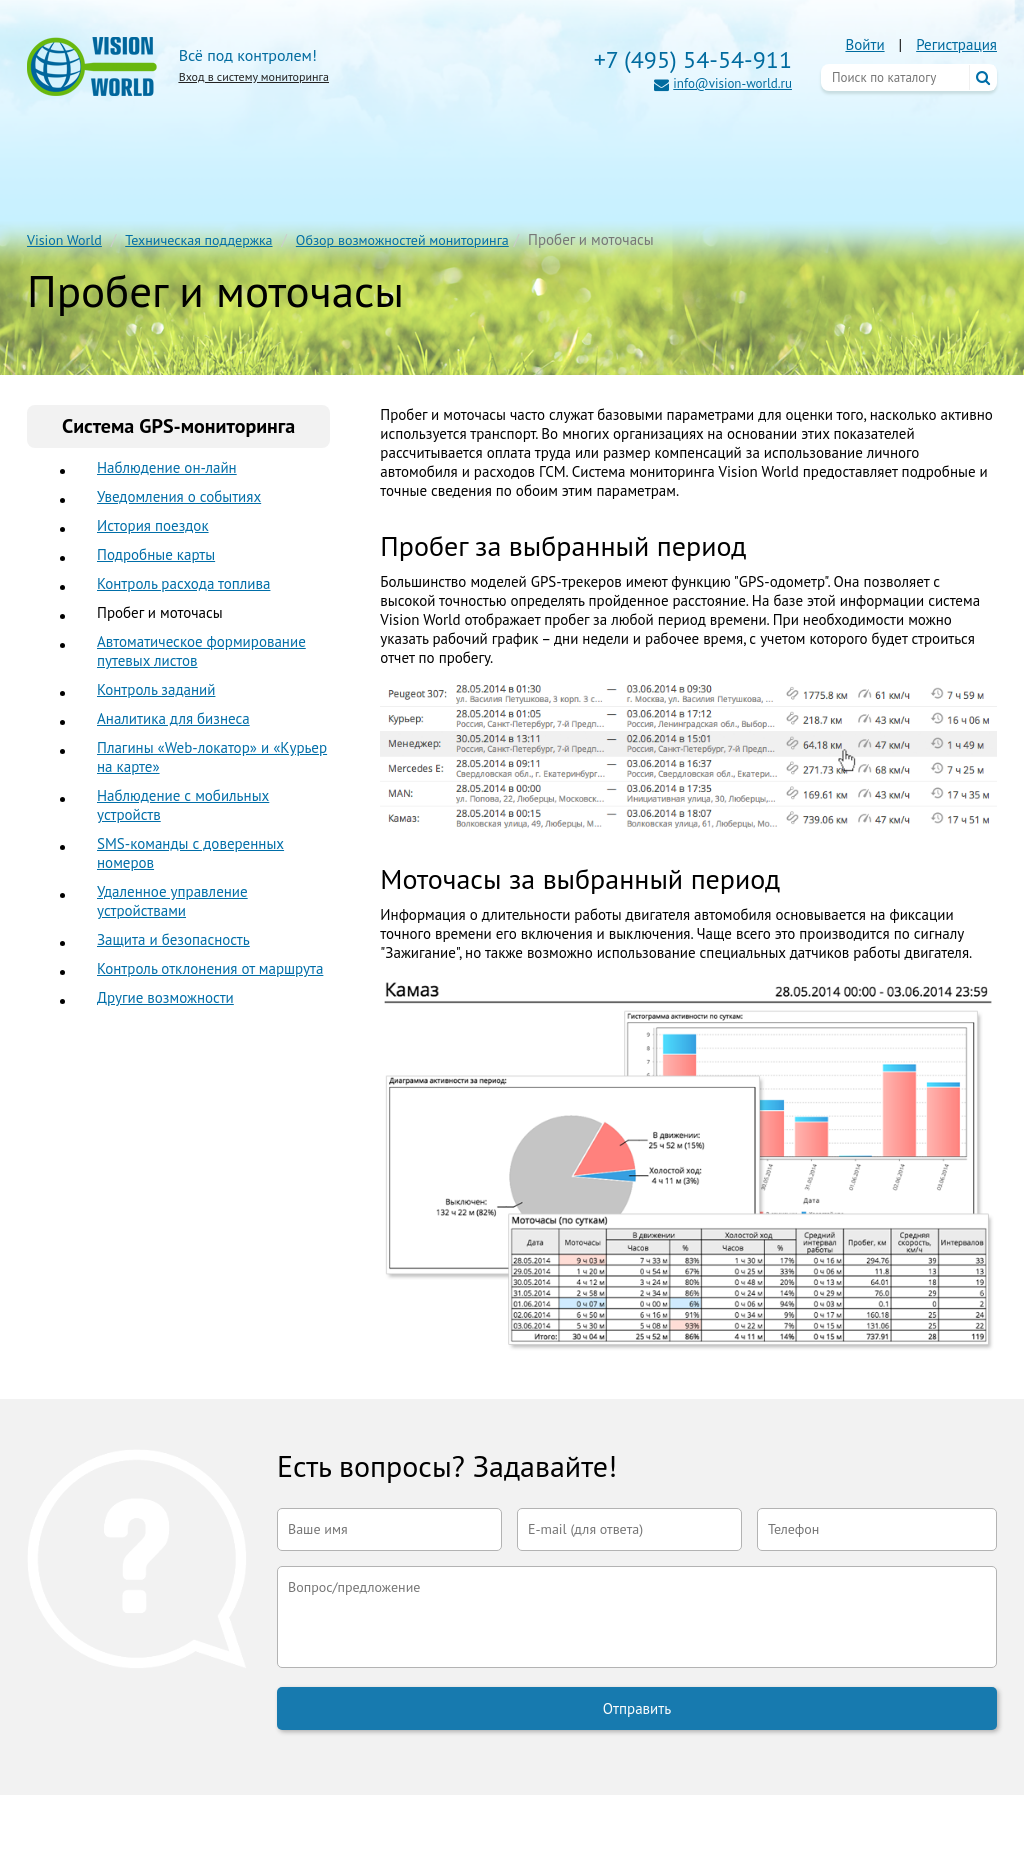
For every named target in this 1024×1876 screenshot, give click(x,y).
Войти (864, 44)
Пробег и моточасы (160, 612)
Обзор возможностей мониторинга (402, 240)
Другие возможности (165, 997)
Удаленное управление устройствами (172, 901)
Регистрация (956, 44)
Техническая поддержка (198, 240)
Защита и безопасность (173, 939)
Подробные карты (156, 554)
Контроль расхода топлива (183, 583)
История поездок (153, 525)
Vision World (64, 240)
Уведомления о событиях (179, 496)
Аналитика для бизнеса (173, 718)
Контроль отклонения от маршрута (210, 968)
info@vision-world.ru (732, 83)
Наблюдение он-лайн (167, 467)
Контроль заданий (156, 689)
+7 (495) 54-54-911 (693, 59)
